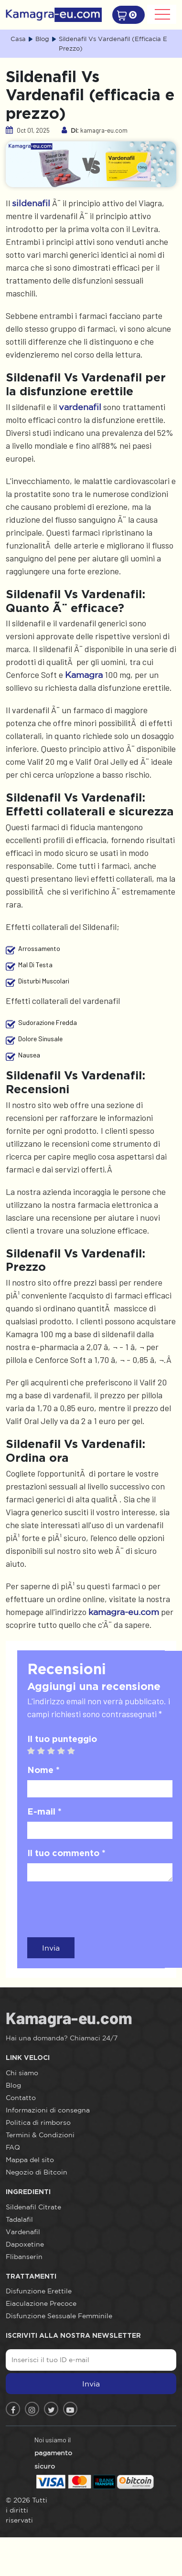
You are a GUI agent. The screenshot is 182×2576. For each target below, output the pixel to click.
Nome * (43, 1769)
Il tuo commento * (66, 1853)
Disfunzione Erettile (39, 2291)
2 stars (44, 1751)
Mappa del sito (30, 2160)
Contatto (21, 2097)
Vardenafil (23, 2232)
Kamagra (84, 674)
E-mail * (44, 1811)
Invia (51, 1947)
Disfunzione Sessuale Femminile (59, 2316)
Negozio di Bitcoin (36, 2172)
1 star (34, 1751)
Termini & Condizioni (40, 2135)
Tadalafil (19, 2219)
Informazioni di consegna (48, 2110)
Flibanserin (24, 2256)
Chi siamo (22, 2073)
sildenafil (31, 203)
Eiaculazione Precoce (41, 2303)
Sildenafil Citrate (33, 2207)
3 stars (54, 1751)
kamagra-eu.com (123, 1611)
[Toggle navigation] (161, 14)
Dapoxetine (25, 2244)
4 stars (64, 1751)
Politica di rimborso (38, 2122)
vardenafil (80, 407)
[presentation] (99, 1907)
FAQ (13, 2147)
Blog (13, 2085)
